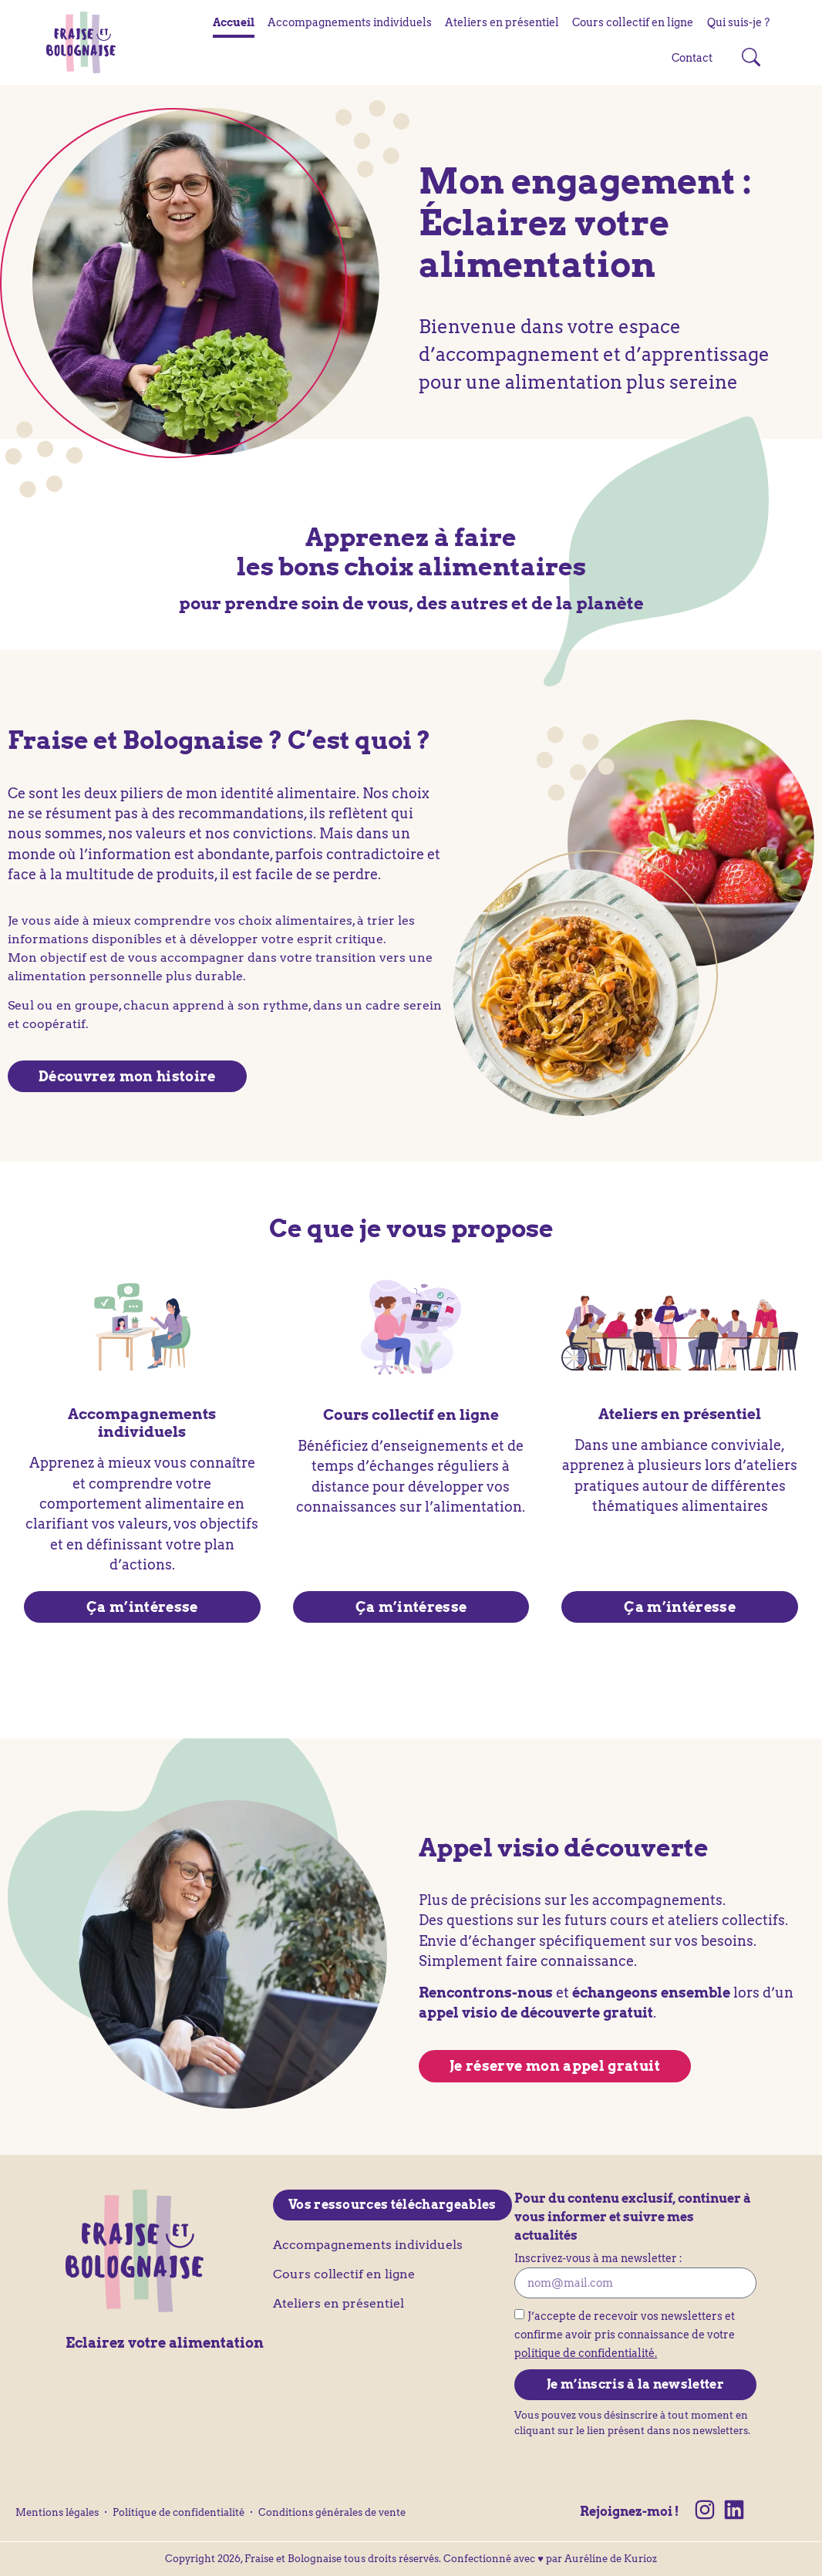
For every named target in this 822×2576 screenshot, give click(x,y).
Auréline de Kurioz (610, 2558)
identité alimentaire (288, 793)
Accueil (233, 22)
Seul (21, 1005)
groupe (97, 1005)
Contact (692, 58)
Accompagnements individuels (350, 22)
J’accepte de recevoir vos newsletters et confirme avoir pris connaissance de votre (624, 2334)
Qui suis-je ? (738, 22)
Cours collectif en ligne (632, 22)
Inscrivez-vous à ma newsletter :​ (598, 2259)
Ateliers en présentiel (502, 22)
